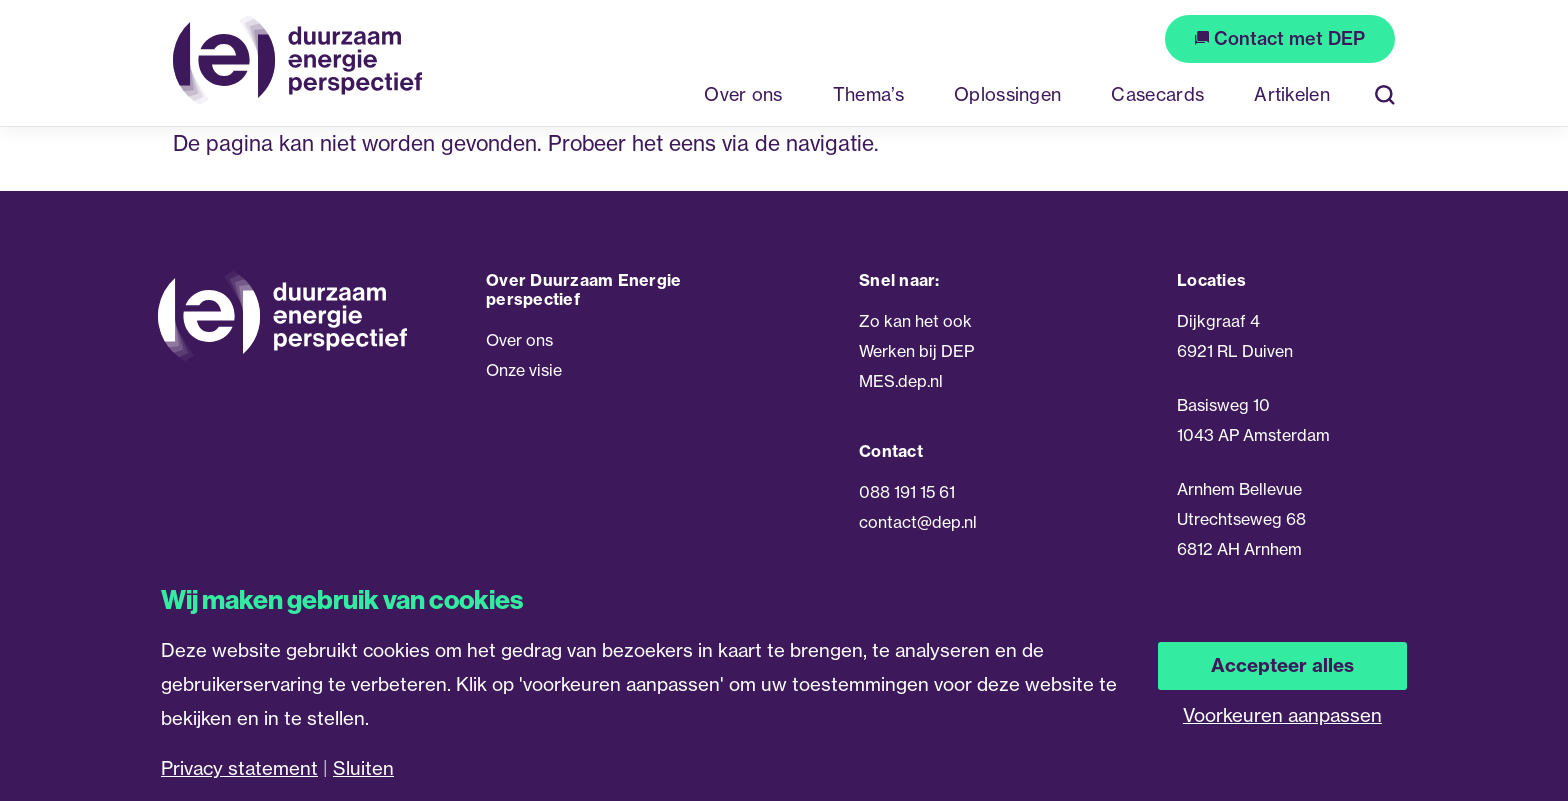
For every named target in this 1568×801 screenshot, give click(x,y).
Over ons (519, 340)
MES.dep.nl (901, 381)
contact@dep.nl (918, 522)
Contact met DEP (1280, 38)
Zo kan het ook (915, 321)
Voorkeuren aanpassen (1282, 715)
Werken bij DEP (916, 351)
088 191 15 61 (907, 492)
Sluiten (363, 768)
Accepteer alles (1282, 665)
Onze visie (524, 370)
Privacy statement (239, 768)
